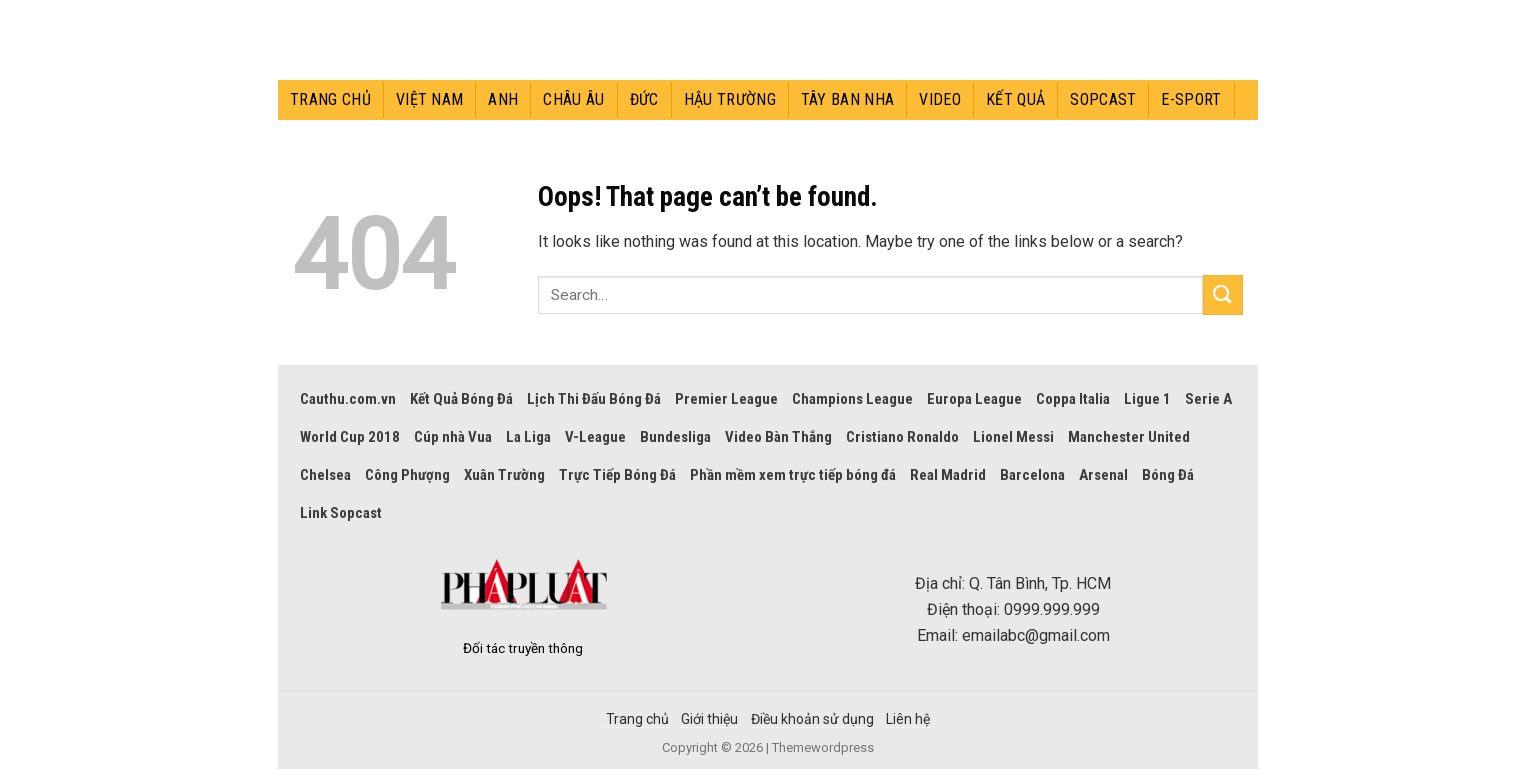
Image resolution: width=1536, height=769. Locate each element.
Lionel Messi (1013, 437)
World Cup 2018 (350, 437)
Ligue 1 (1147, 399)
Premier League (726, 399)
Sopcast (1103, 99)
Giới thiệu (709, 719)
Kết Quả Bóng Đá (461, 399)
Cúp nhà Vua (453, 437)
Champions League (852, 399)
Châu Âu (573, 99)
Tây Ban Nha (848, 99)
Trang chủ (330, 99)
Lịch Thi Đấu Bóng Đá (594, 399)
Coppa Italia (1073, 399)
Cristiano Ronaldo (902, 437)
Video (940, 99)
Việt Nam (430, 99)
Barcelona (1032, 475)
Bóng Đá (1168, 475)
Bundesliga (675, 437)
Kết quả (1015, 99)
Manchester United (1129, 437)
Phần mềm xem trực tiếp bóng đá (793, 475)
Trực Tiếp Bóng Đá (617, 475)
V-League (595, 437)
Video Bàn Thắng (778, 437)
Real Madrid (948, 475)
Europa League (974, 399)
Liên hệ (908, 719)
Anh (503, 99)
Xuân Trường (504, 475)
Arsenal (1103, 475)
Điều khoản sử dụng (812, 719)
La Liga (528, 437)
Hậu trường (730, 99)
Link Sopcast (341, 513)
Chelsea (325, 475)
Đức (644, 99)
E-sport (1191, 99)
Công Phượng (407, 475)
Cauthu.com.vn (348, 399)
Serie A (1208, 399)
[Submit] (1223, 294)
